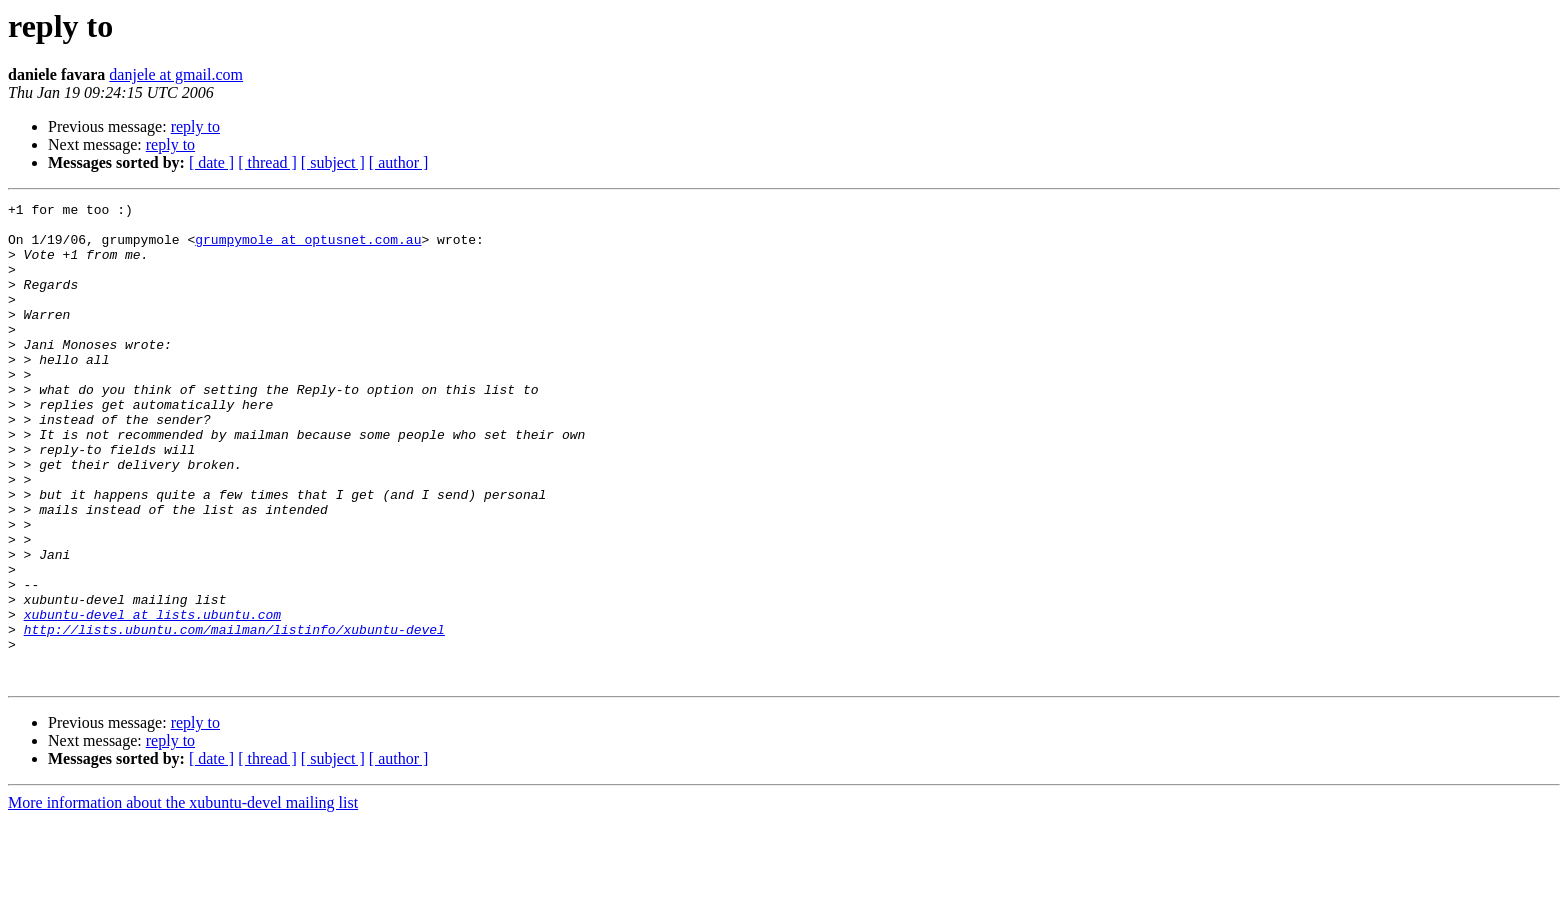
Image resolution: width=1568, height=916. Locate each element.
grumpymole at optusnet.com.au (308, 248)
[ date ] (211, 162)
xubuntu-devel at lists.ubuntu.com (152, 698)
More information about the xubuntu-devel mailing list (183, 898)
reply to (195, 126)
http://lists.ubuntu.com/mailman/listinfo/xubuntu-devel (234, 716)
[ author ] (399, 162)
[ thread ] (267, 162)
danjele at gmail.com (176, 74)
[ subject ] (333, 162)
